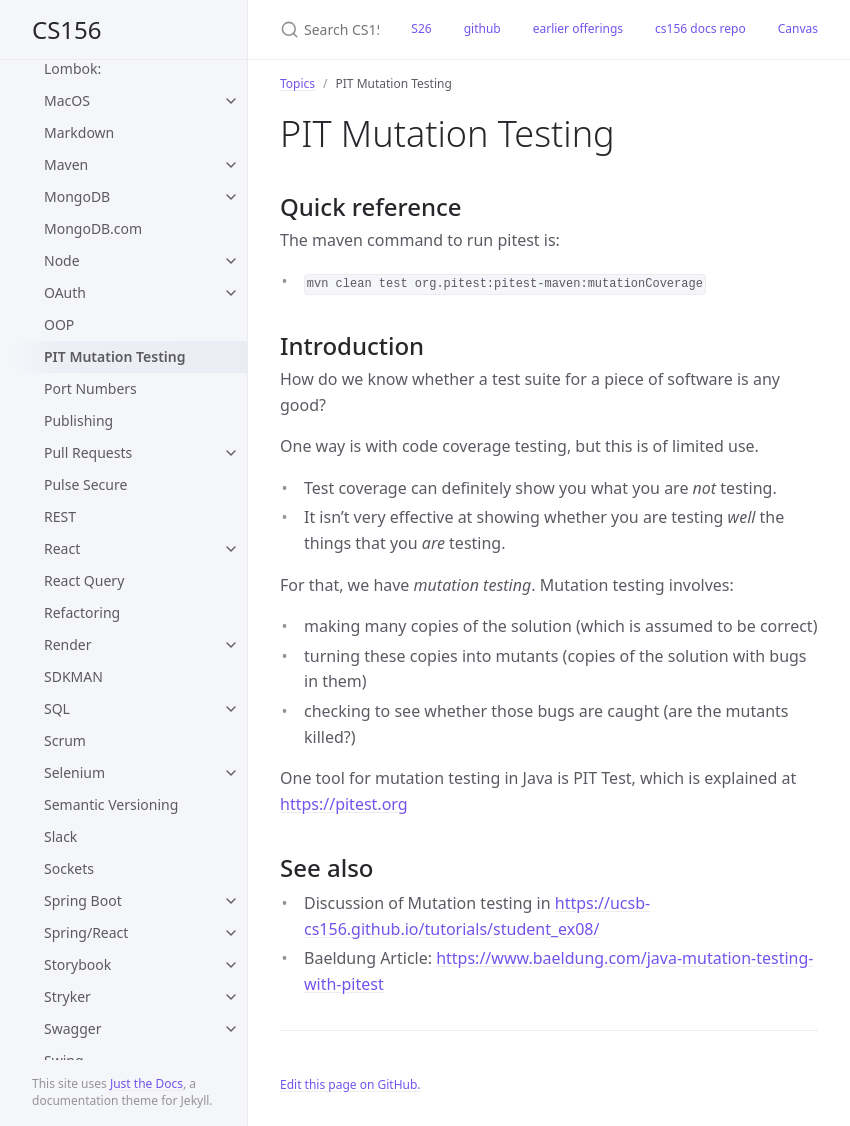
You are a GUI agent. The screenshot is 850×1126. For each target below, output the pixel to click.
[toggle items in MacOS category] (231, 101)
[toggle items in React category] (231, 549)
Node (62, 260)
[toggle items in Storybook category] (231, 965)
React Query (84, 580)
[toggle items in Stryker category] (231, 997)
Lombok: (72, 68)
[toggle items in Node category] (231, 261)
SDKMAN (73, 676)
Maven (66, 164)
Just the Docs (146, 1083)
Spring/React (86, 932)
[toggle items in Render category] (231, 645)
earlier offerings (578, 28)
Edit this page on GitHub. (350, 1084)
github (482, 28)
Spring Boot (83, 900)
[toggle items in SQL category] (231, 709)
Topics (297, 83)
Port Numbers (90, 388)
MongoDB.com (93, 228)
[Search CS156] (321, 29)
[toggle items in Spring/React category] (231, 933)
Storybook (77, 964)
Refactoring (82, 612)
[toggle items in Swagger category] (231, 1029)
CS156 (67, 29)
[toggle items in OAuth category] (231, 293)
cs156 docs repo (700, 28)
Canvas (798, 28)
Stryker (67, 996)
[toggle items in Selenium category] (231, 773)
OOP (59, 324)
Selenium (74, 772)
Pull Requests (88, 452)
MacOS (67, 100)
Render (68, 644)
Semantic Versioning (111, 804)
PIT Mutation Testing (114, 356)
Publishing (78, 420)
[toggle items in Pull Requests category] (231, 453)
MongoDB (77, 196)
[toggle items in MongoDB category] (231, 197)
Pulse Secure (85, 484)
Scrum (65, 740)
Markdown (79, 132)
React (62, 548)
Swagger (72, 1028)
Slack (60, 836)
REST (60, 516)
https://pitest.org (344, 804)
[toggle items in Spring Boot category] (231, 901)
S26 (421, 28)
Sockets (69, 868)
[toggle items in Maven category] (231, 165)
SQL (57, 708)
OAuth (65, 292)
